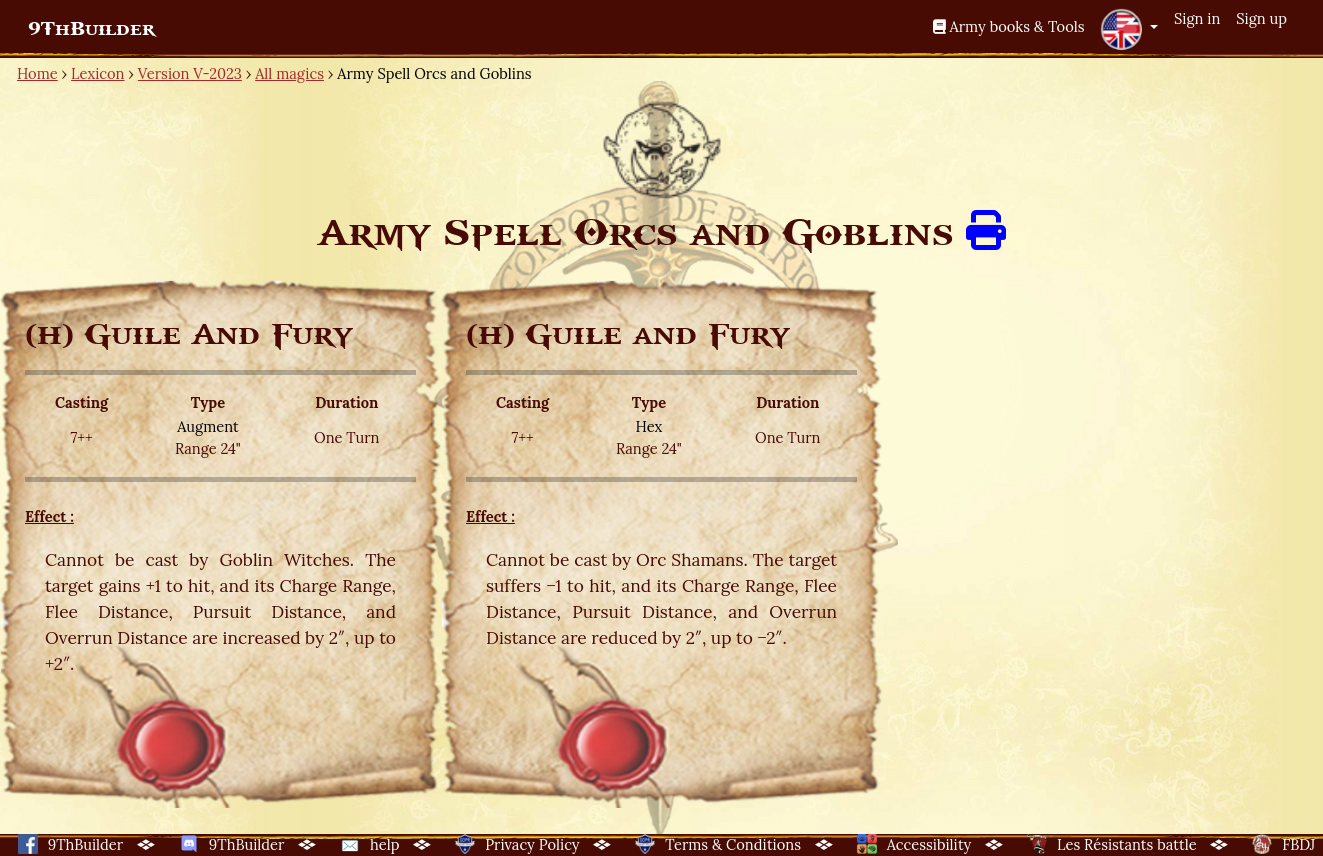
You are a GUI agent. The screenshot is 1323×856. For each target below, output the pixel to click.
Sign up (1261, 18)
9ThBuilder (91, 29)
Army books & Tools (1009, 26)
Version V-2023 (190, 73)
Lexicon (97, 73)
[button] (1129, 29)
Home (37, 73)
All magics (289, 73)
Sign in (1197, 18)
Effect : (49, 516)
